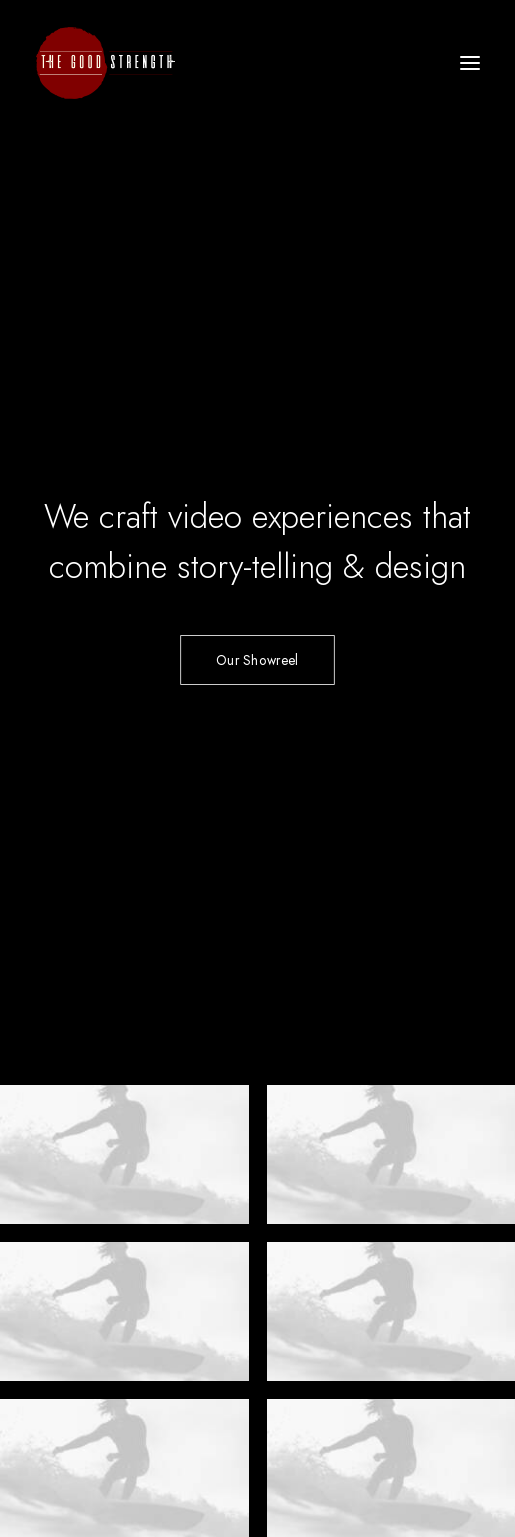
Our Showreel (257, 338)
